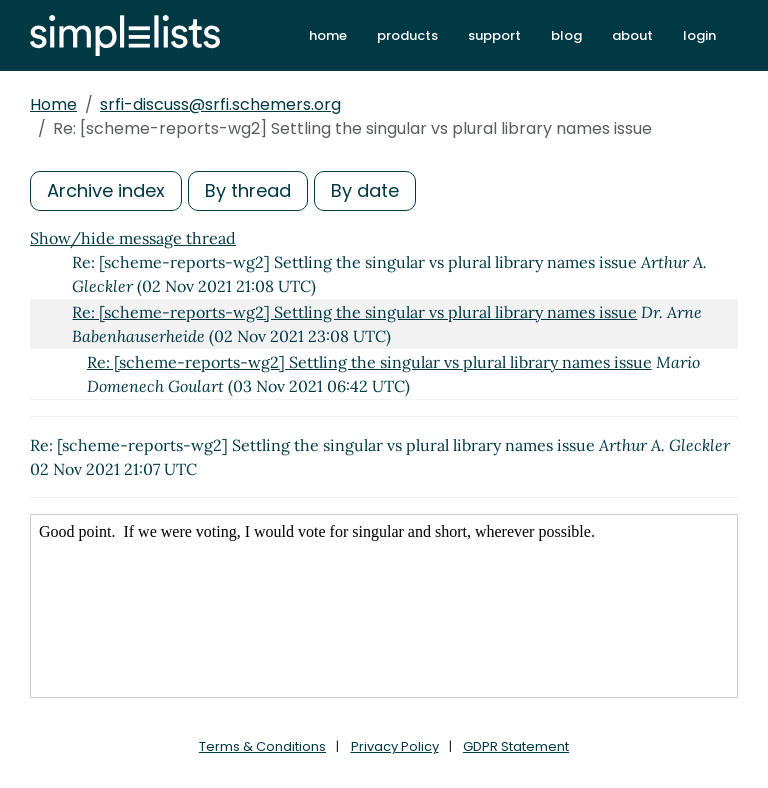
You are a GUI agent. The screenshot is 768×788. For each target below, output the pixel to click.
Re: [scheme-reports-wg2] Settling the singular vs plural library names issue (354, 312)
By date (365, 190)
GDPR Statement (516, 746)
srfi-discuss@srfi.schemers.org (220, 104)
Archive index (106, 190)
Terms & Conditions (262, 746)
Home (53, 104)
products (407, 35)
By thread (248, 190)
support (494, 35)
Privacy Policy (395, 746)
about (632, 35)
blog (566, 35)
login (699, 35)
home (328, 35)
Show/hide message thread (133, 238)
